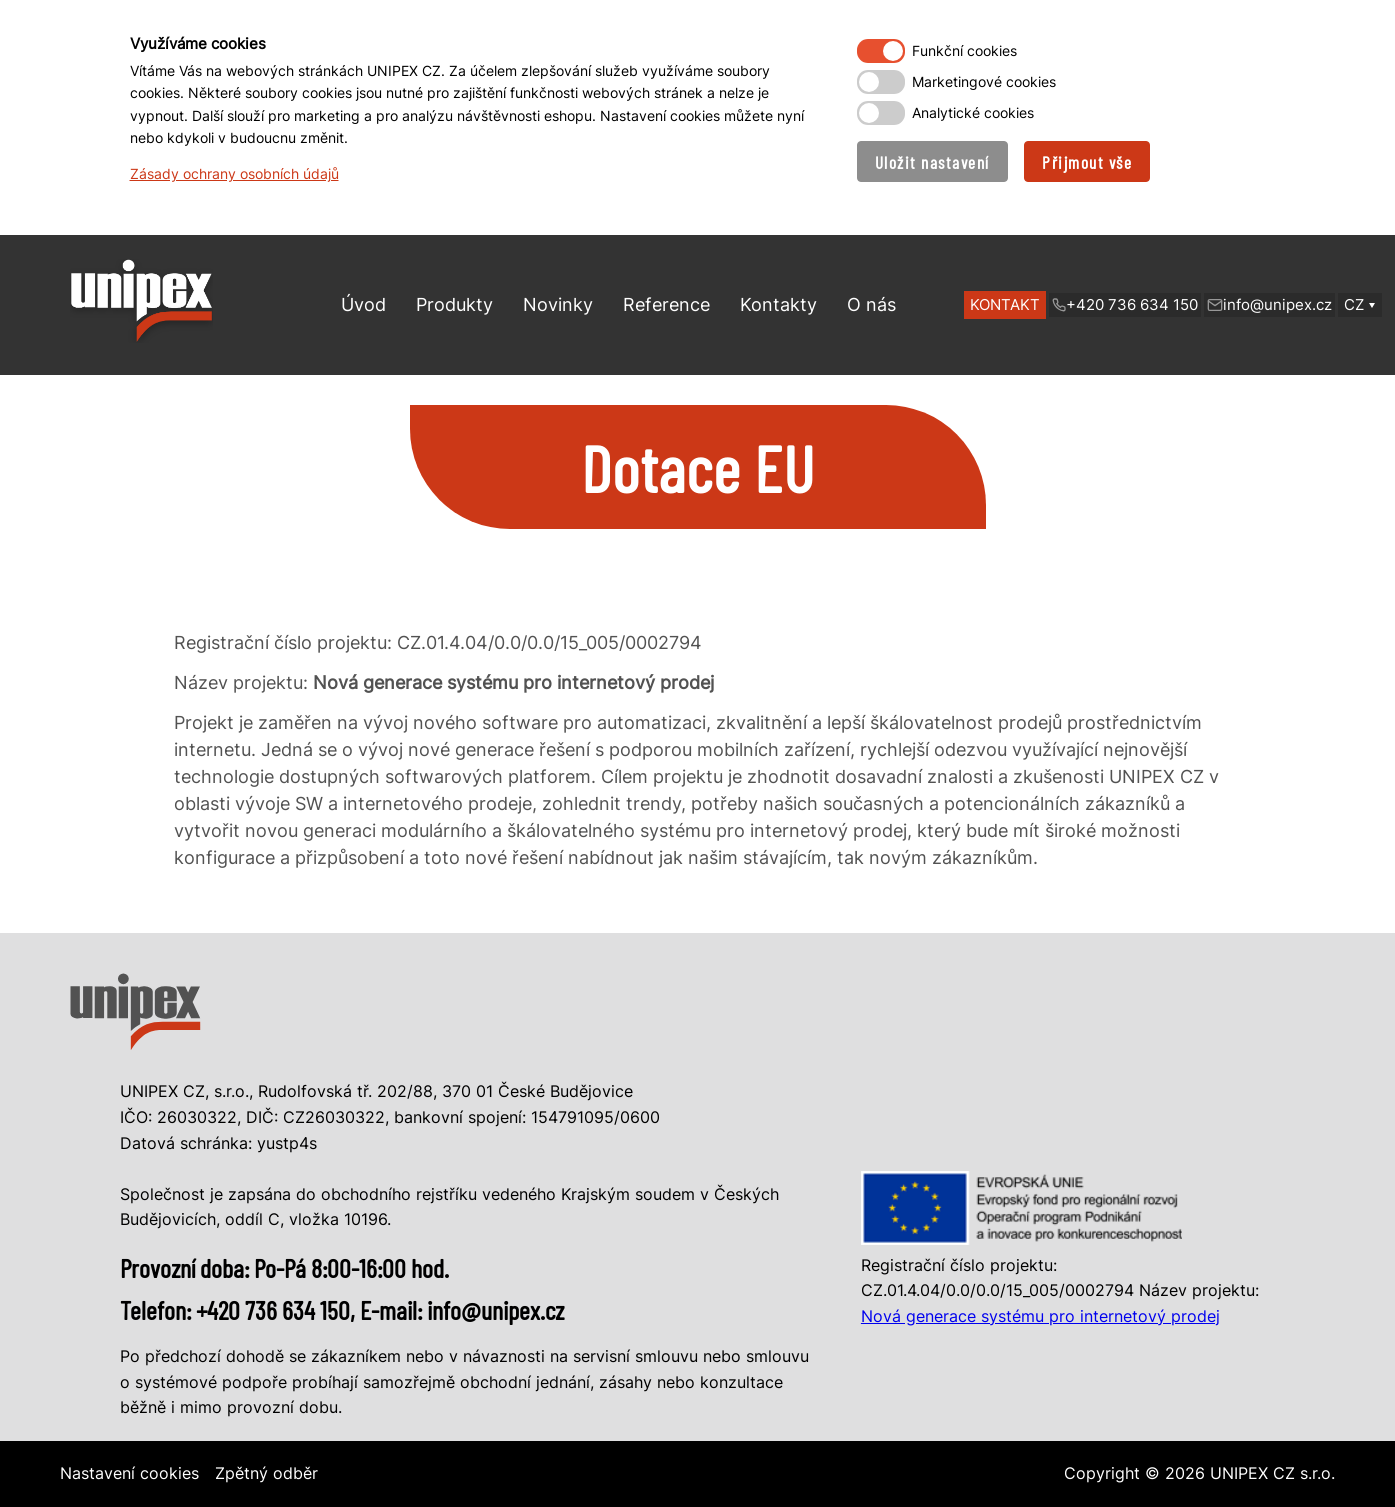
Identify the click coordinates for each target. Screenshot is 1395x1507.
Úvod (363, 304)
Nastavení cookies (129, 1473)
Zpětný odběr (266, 1473)
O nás (871, 304)
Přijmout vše (1087, 162)
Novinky (558, 304)
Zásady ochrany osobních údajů (234, 173)
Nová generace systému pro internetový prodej (1040, 1316)
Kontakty (778, 304)
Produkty (454, 304)
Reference (666, 304)
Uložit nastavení (932, 162)
